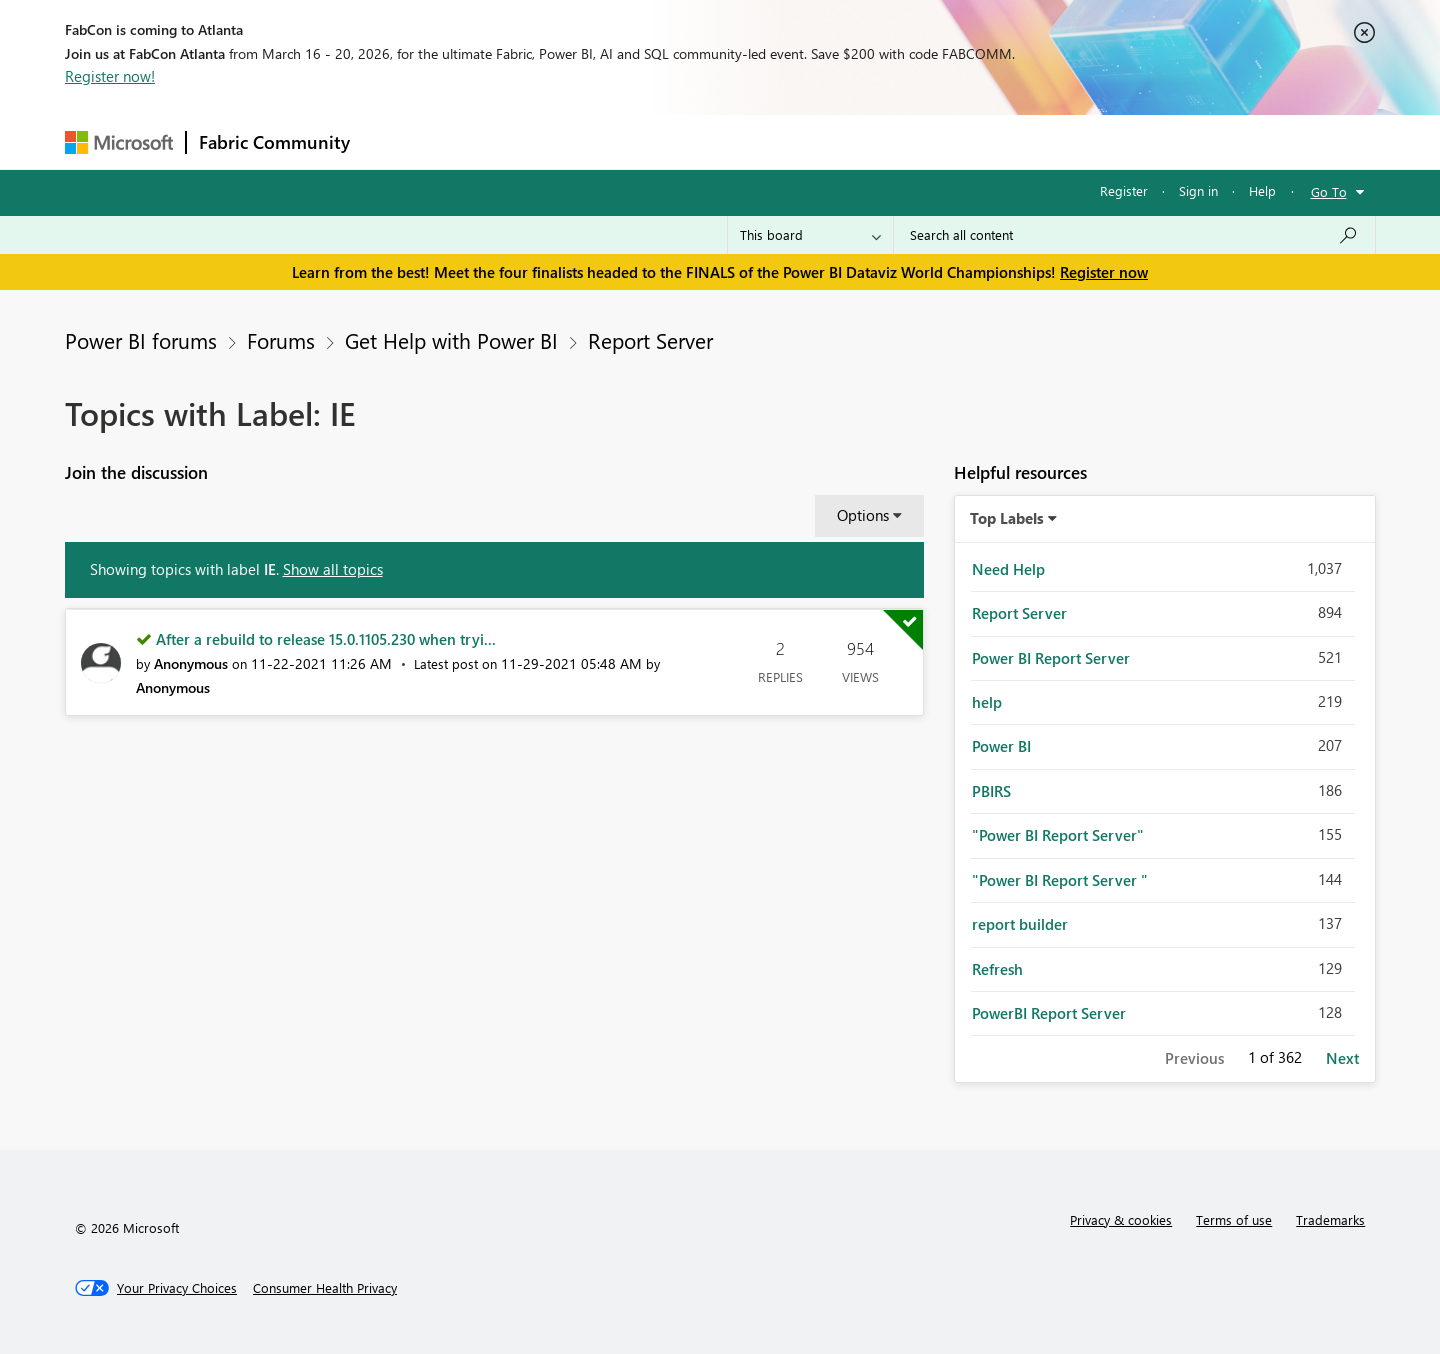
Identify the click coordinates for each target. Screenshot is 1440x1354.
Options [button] (863, 515)
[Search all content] (1134, 235)
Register (1124, 190)
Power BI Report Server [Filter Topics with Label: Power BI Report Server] (1051, 658)
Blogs (744, 141)
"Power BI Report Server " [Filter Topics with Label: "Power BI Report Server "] (1060, 880)
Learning (821, 141)
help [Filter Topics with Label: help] (987, 702)
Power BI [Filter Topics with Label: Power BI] (1001, 746)
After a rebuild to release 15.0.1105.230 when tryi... (326, 639)
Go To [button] (1329, 191)
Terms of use (1234, 1219)
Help (1262, 190)
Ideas (565, 141)
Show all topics (333, 569)
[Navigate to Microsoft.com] (119, 142)
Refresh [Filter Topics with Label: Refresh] (997, 969)
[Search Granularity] (810, 235)
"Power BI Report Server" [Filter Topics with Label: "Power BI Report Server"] (1058, 835)
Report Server (650, 340)
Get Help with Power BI (451, 340)
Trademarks (1330, 1219)
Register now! (110, 76)
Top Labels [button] (1007, 518)
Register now (1104, 272)
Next (1342, 1058)
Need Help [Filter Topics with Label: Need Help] (1008, 569)
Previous (1194, 1058)
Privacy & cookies (1121, 1219)
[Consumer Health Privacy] (325, 1288)
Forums (395, 141)
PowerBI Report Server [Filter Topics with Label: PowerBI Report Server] (1049, 1013)
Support (905, 141)
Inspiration (483, 141)
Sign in (1198, 190)
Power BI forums (141, 340)
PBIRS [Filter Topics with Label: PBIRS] (991, 791)
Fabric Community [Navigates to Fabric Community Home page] (274, 142)
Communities (654, 141)
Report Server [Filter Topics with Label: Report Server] (1019, 613)
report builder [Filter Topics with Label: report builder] (1020, 924)
